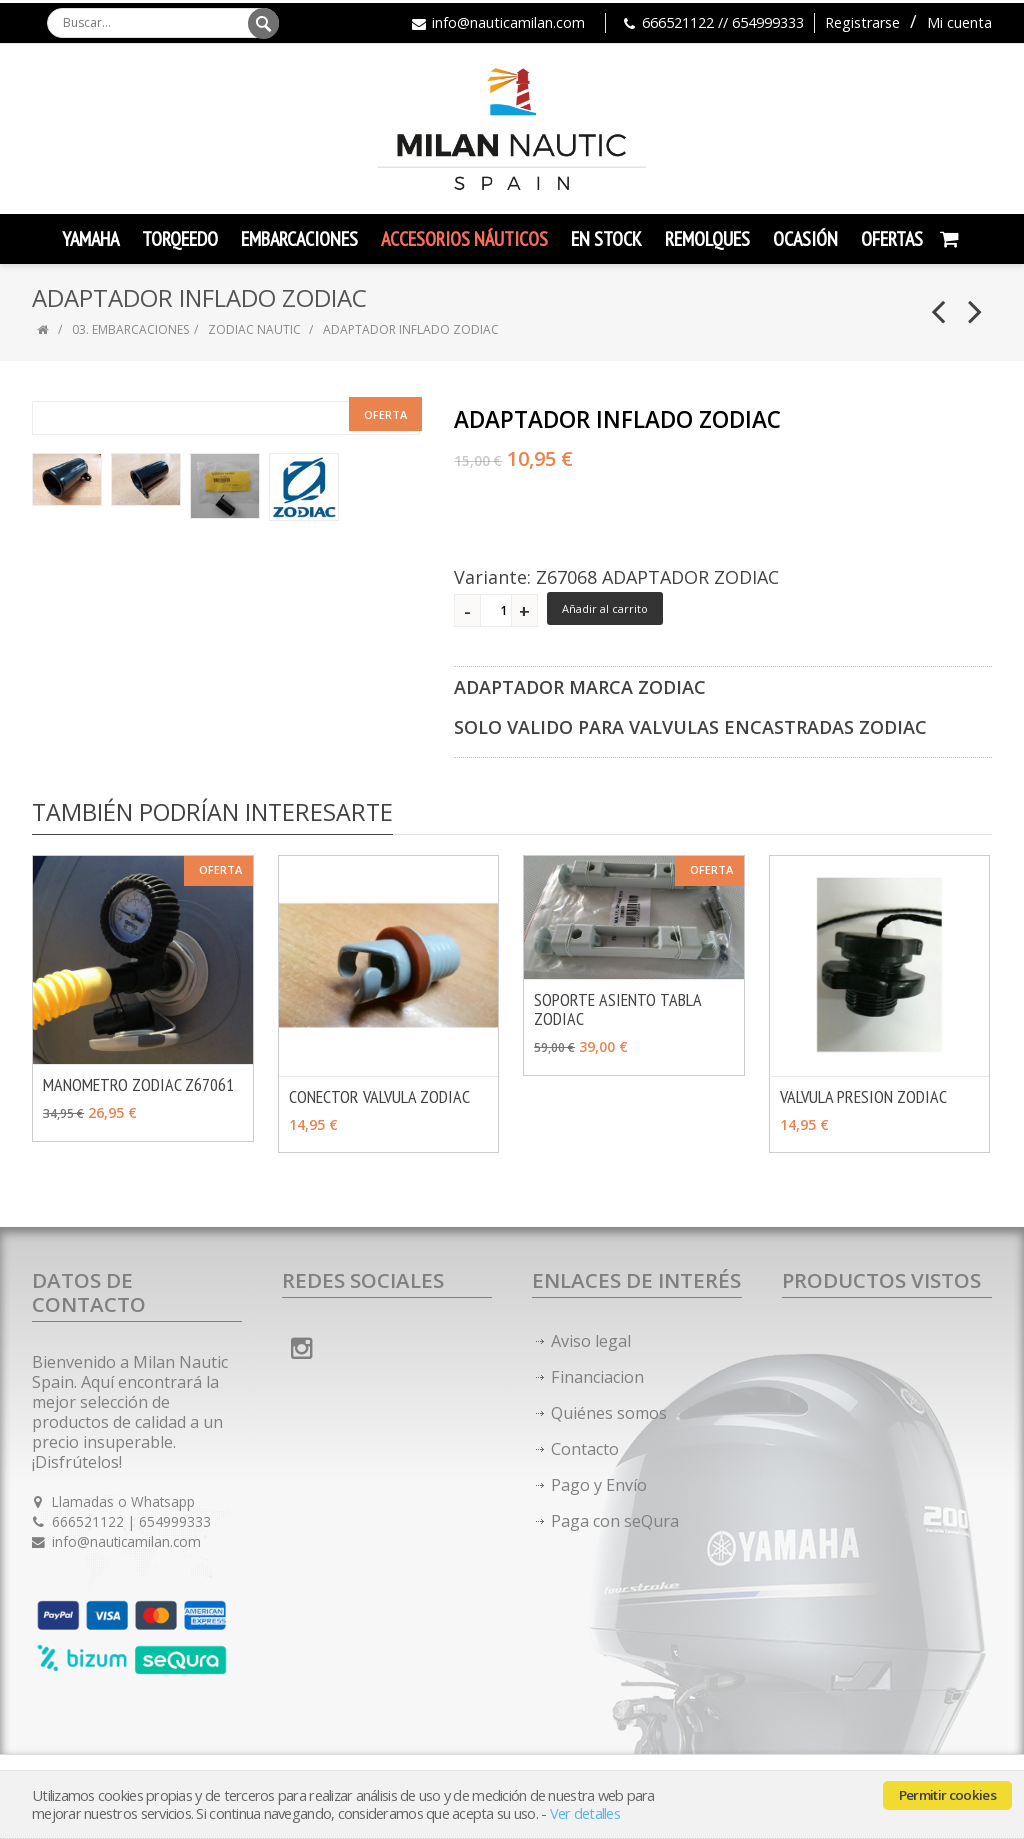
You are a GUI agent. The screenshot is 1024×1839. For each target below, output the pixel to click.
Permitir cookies (947, 1795)
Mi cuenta (959, 22)
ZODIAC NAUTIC (254, 329)
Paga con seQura (615, 1521)
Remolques (707, 239)
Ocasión (805, 239)
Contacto (585, 1449)
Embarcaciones (299, 239)
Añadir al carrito (605, 608)
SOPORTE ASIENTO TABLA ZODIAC (617, 1009)
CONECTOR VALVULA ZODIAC (379, 1096)
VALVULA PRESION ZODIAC (863, 1096)
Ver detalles (585, 1813)
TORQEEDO (180, 239)
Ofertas (892, 239)
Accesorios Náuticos (464, 239)
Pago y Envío (599, 1485)
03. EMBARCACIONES (130, 329)
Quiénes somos (609, 1413)
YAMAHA (90, 239)
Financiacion (597, 1377)
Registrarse (862, 22)
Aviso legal (591, 1341)
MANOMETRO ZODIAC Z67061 (138, 1084)
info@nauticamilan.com (508, 22)
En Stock (606, 239)
